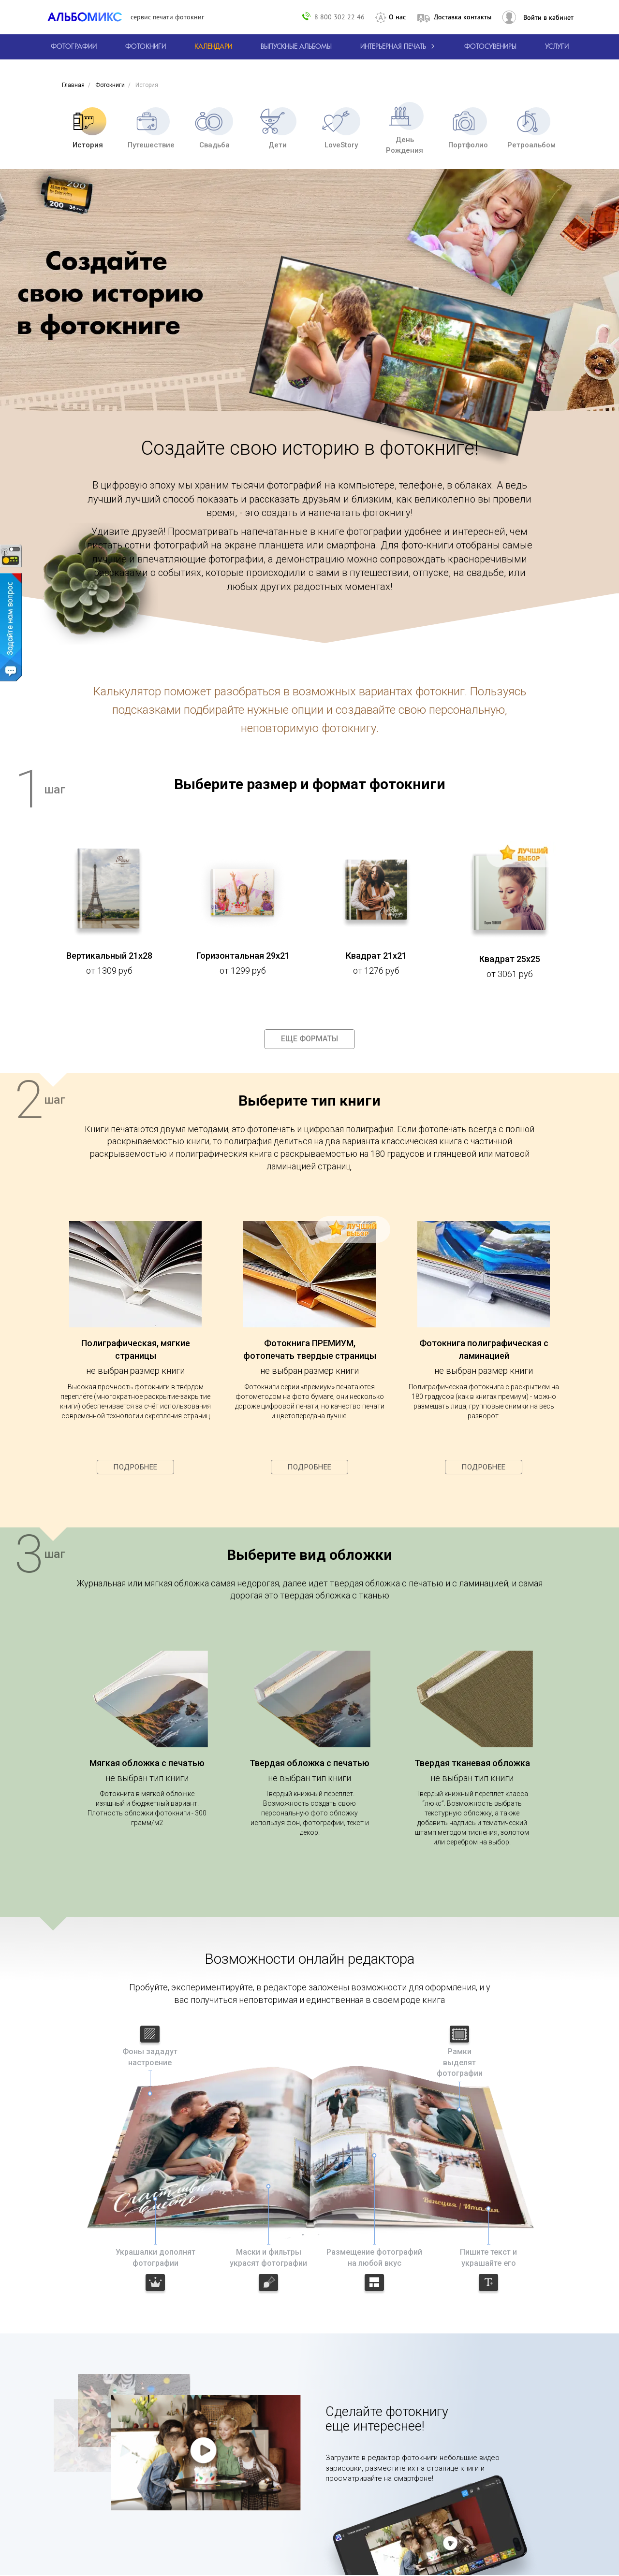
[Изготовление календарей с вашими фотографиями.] (213, 47)
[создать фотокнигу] (146, 47)
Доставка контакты (462, 17)
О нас (397, 17)
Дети (277, 128)
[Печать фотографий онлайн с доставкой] (73, 47)
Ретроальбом (531, 128)
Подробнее (135, 1467)
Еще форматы (309, 1038)
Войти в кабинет (548, 17)
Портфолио (468, 128)
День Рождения (404, 128)
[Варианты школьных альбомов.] (296, 47)
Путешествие (151, 128)
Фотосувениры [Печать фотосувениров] (490, 47)
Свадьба (214, 128)
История (87, 128)
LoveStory (341, 128)
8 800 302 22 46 (339, 16)
